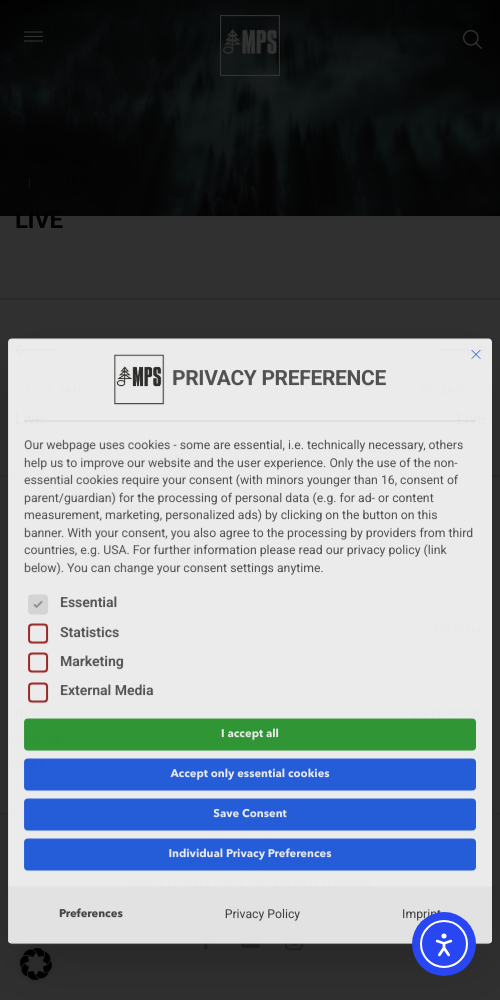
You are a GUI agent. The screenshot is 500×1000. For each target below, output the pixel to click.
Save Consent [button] (249, 631)
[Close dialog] (476, 172)
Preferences (91, 731)
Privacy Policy (262, 732)
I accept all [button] (250, 551)
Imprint (421, 732)
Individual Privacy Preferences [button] (249, 671)
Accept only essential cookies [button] (249, 591)
